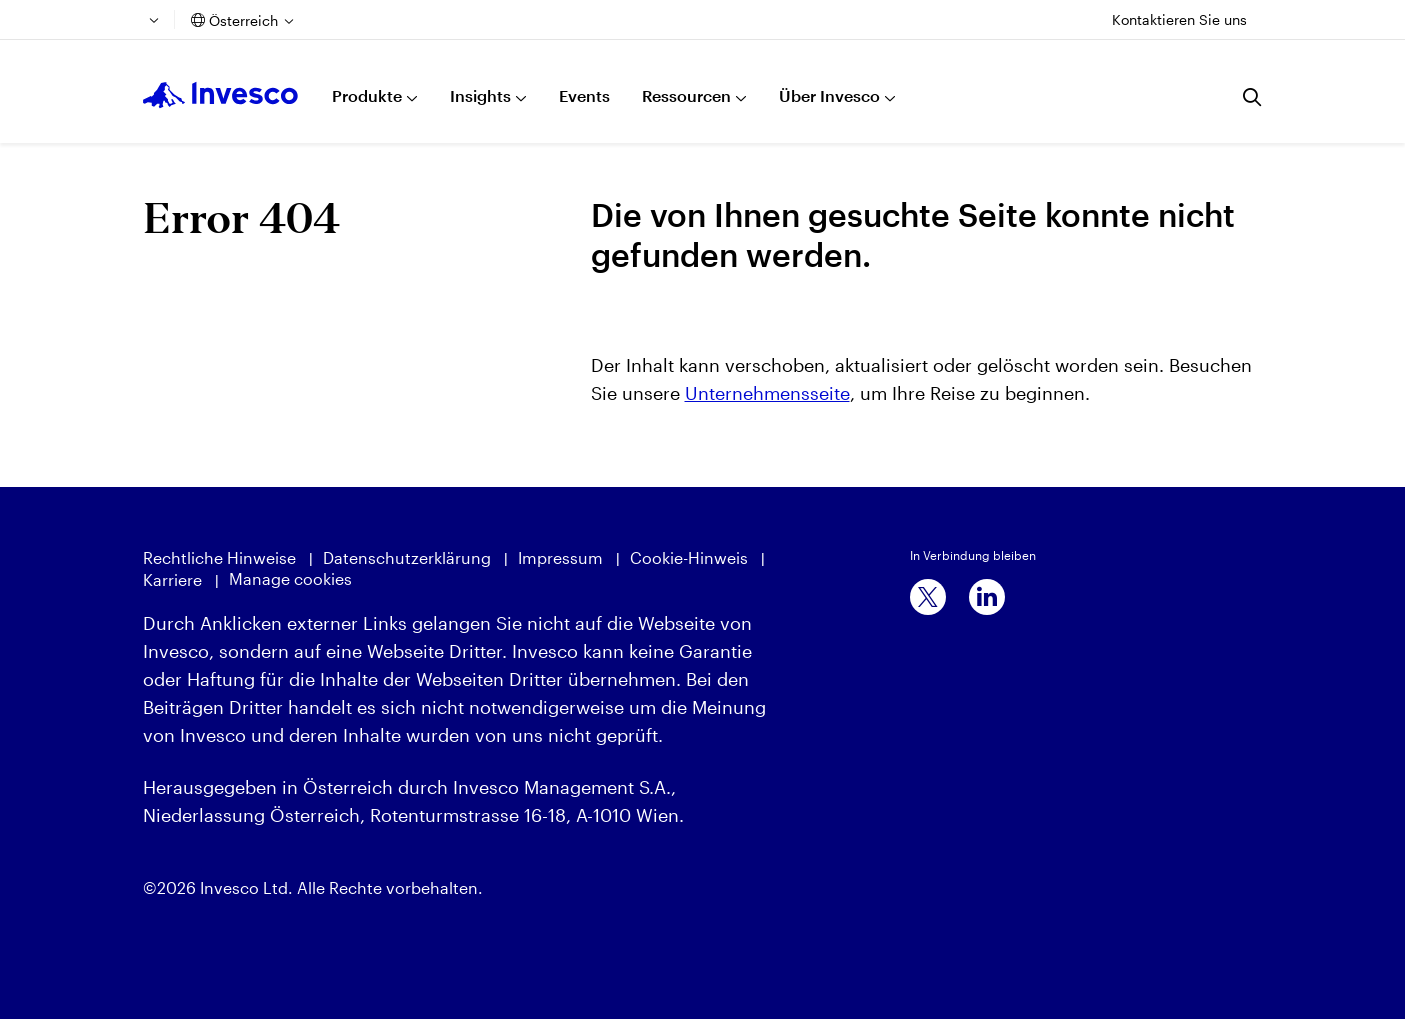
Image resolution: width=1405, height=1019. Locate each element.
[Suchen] (1253, 97)
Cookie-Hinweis (689, 557)
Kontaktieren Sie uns (1179, 19)
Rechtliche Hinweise (219, 557)
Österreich (243, 20)
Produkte (367, 95)
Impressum (560, 557)
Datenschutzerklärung (407, 557)
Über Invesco (829, 95)
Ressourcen (686, 95)
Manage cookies (290, 578)
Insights (480, 95)
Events (584, 95)
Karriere (172, 579)
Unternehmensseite (767, 393)
